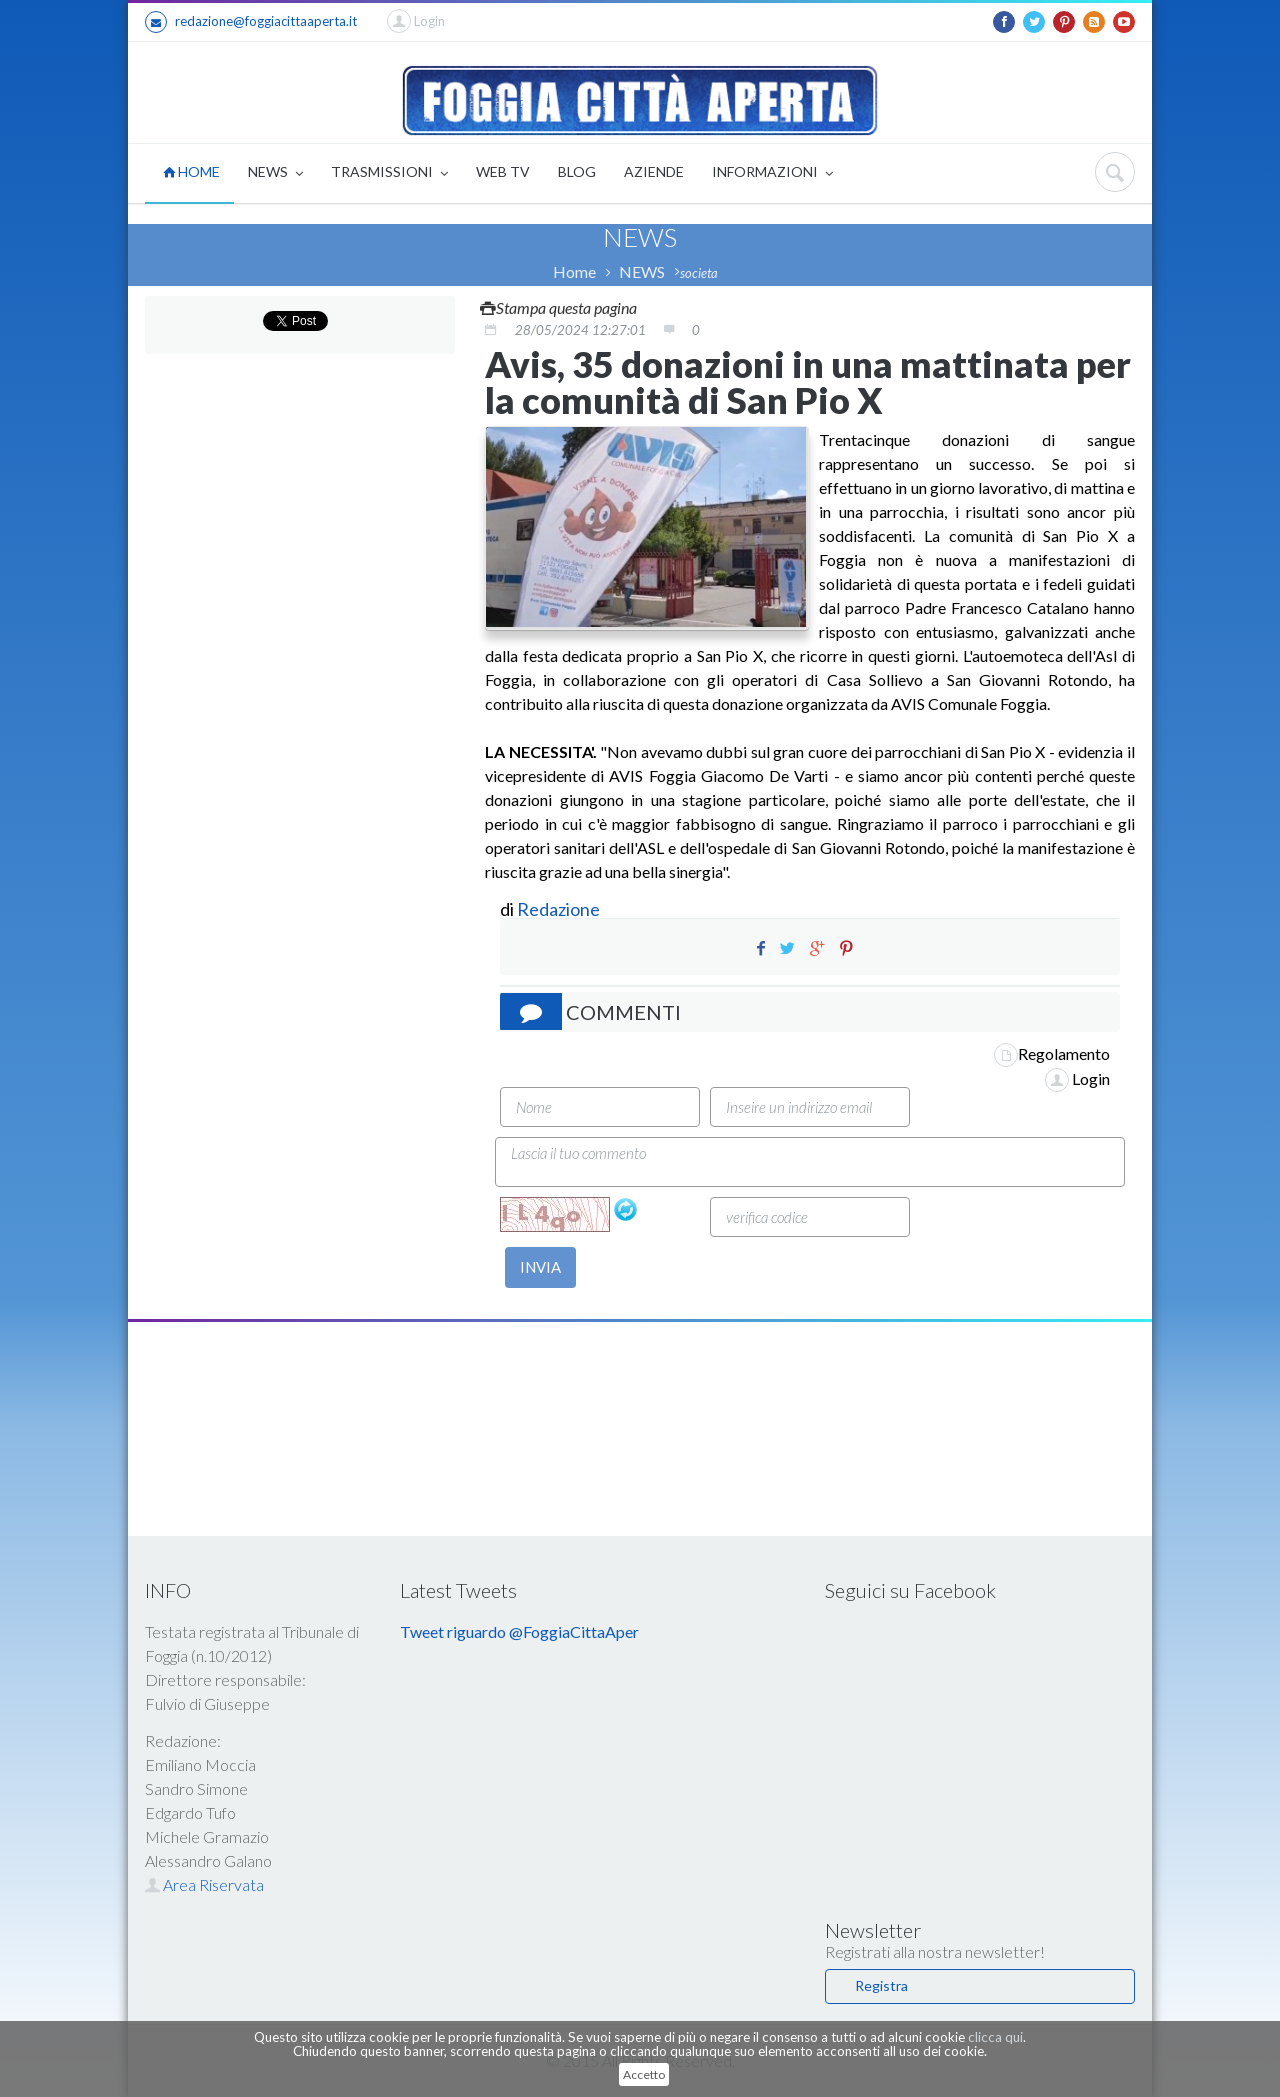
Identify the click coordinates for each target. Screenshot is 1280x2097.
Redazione (560, 909)
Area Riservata (204, 1884)
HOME (191, 171)
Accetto (644, 2074)
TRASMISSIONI (389, 173)
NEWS (275, 173)
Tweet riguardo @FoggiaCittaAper (519, 1631)
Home (574, 271)
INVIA (540, 1267)
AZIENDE (654, 171)
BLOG (577, 171)
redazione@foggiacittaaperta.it (251, 22)
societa (699, 273)
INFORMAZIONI (772, 173)
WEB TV (503, 171)
